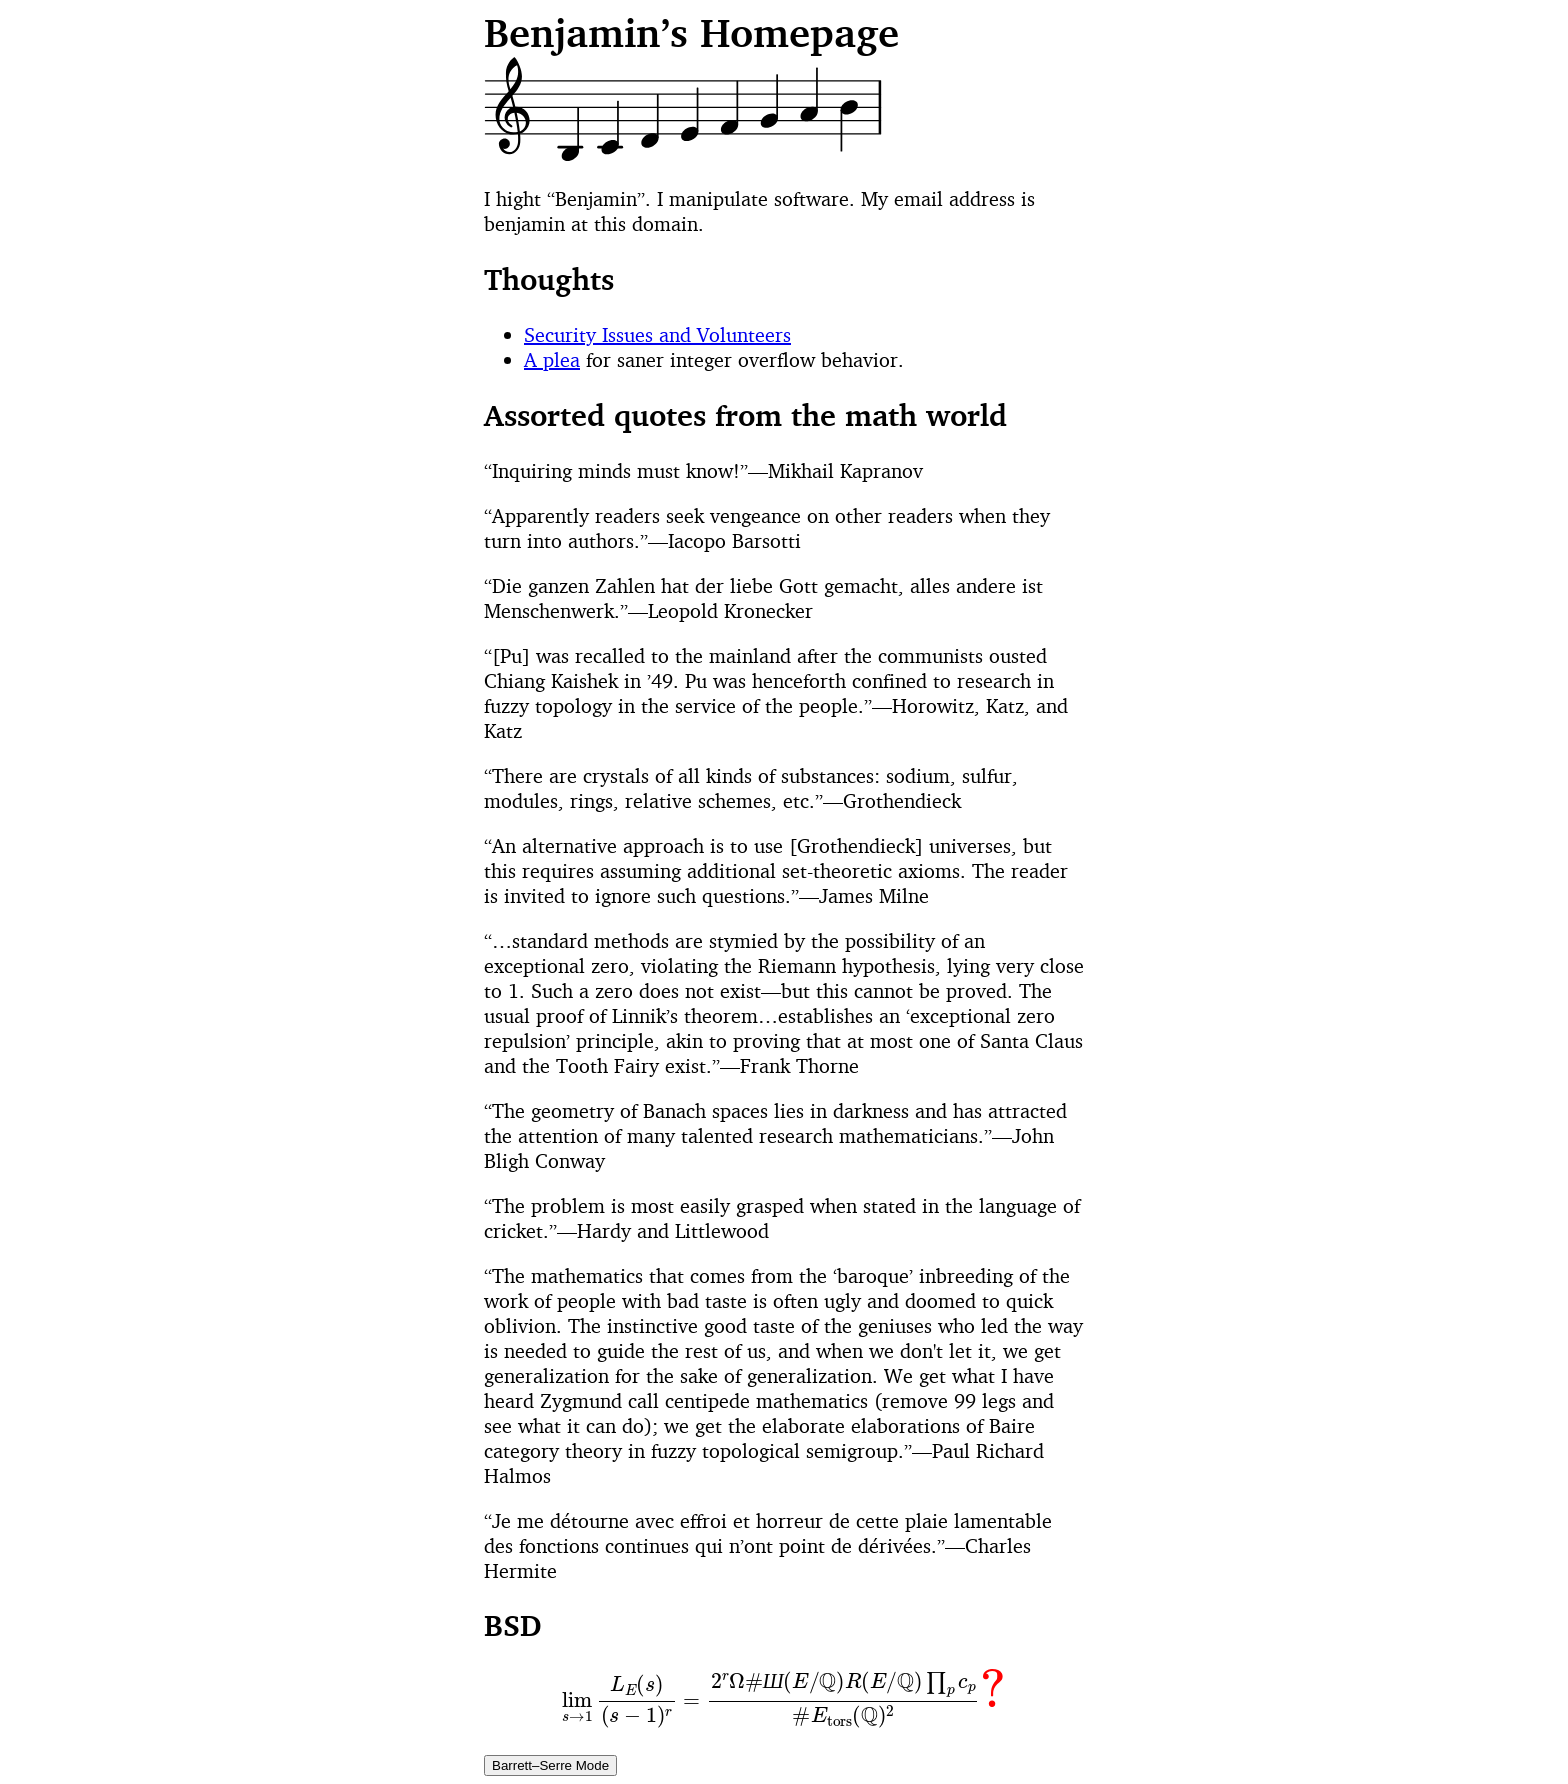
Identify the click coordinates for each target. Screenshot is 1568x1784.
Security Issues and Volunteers (657, 334)
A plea (552, 359)
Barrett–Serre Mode (550, 1765)
